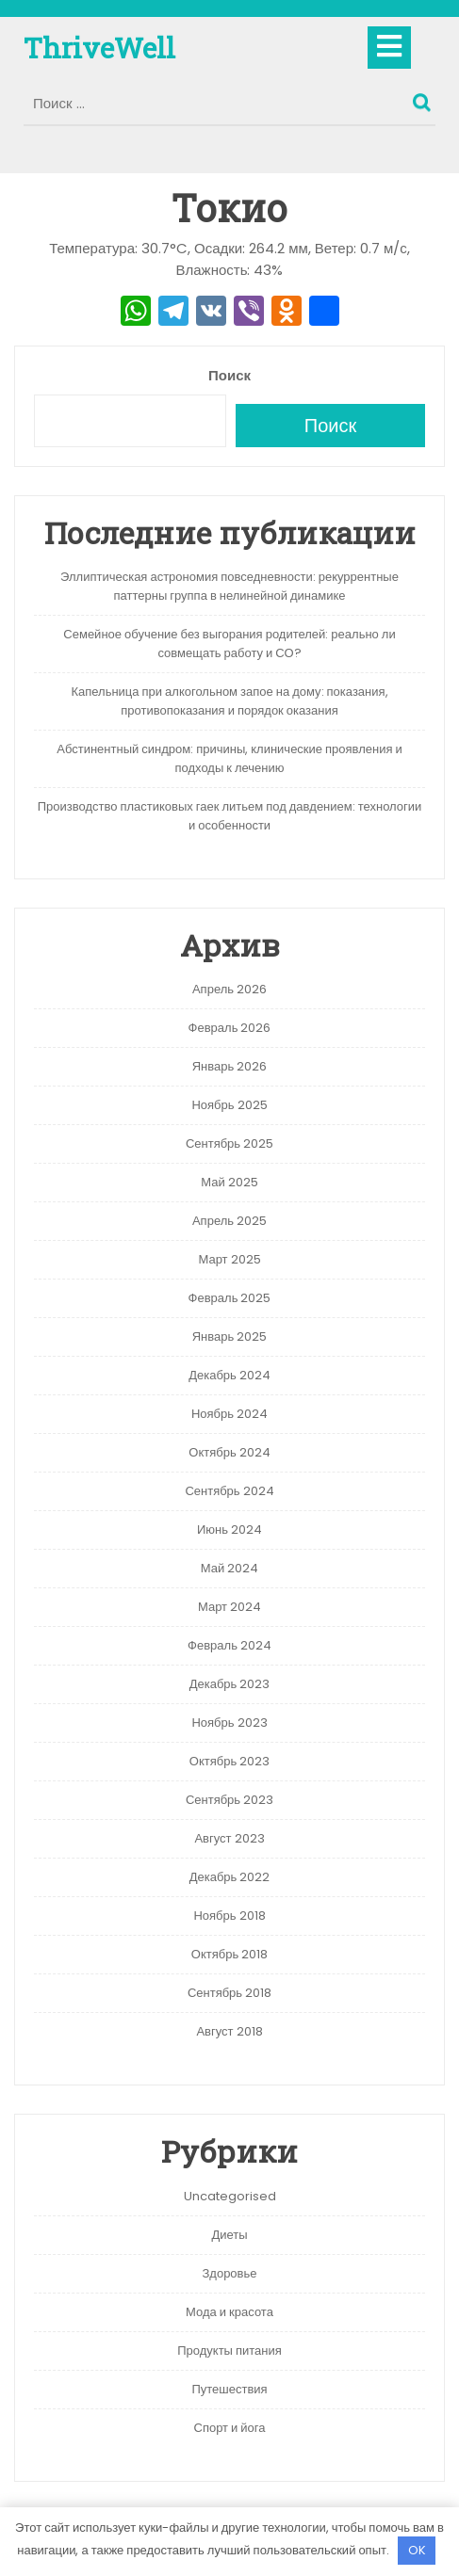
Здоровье (229, 2273)
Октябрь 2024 (229, 1452)
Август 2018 (229, 2031)
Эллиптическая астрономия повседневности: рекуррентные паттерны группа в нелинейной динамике (229, 586)
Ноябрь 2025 (229, 1105)
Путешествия (229, 2389)
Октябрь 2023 (229, 1761)
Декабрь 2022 (229, 1877)
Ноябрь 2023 (229, 1722)
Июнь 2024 (229, 1529)
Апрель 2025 (229, 1221)
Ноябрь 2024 (229, 1414)
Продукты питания (229, 2350)
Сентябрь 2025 (229, 1143)
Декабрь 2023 (229, 1684)
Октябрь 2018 (229, 1954)
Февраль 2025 (230, 1298)
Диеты (229, 2235)
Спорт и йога (230, 2428)
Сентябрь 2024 (229, 1491)
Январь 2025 (230, 1336)
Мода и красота (229, 2312)
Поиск (424, 98)
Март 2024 (229, 1607)
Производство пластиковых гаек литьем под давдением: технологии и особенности (230, 815)
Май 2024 (229, 1568)
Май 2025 (229, 1182)
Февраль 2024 (229, 1645)
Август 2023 (229, 1838)
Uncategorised (230, 2196)
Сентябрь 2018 (229, 1993)
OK (417, 2550)
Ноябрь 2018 (229, 1915)
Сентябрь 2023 (229, 1800)
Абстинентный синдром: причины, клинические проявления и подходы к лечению (229, 758)
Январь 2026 (230, 1066)
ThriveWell (99, 47)
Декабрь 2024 (229, 1375)
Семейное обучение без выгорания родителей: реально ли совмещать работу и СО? (229, 643)
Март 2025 (229, 1259)
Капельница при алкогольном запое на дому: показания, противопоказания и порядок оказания (229, 701)
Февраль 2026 (230, 1028)
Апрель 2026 (229, 989)
